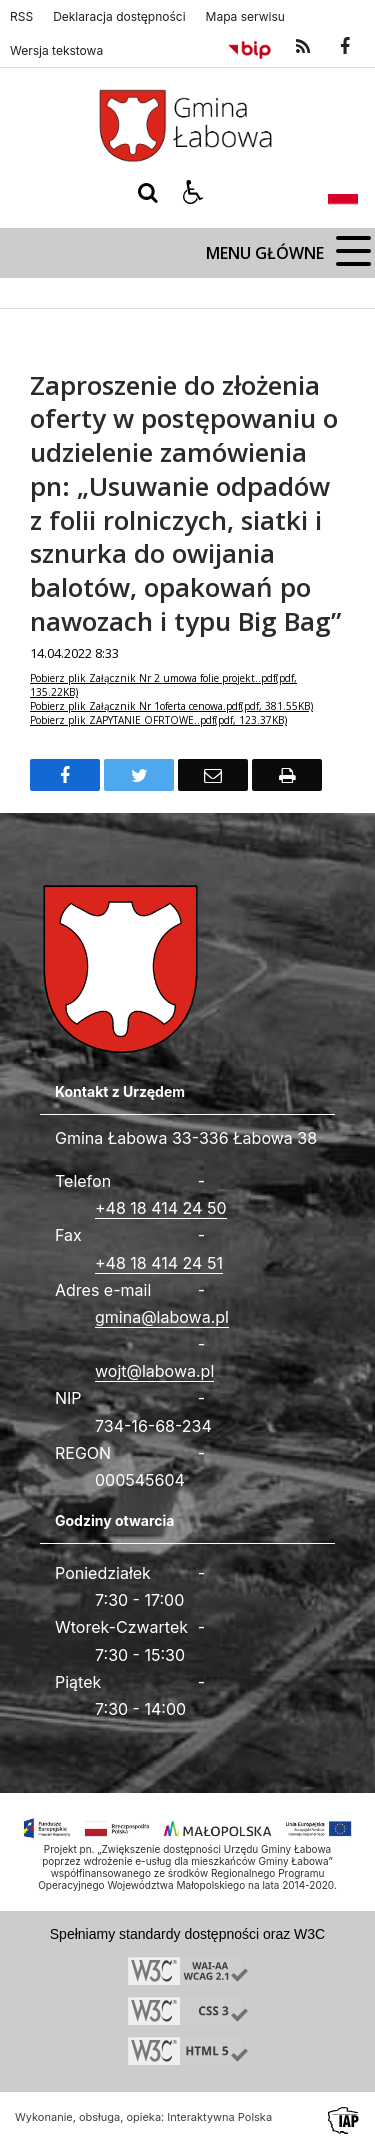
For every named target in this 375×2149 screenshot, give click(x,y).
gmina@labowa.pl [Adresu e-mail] (162, 1317)
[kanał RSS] (303, 47)
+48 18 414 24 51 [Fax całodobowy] (159, 1263)
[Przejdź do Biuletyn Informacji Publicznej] (249, 47)
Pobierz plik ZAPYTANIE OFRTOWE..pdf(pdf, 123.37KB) (158, 720)
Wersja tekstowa (56, 51)
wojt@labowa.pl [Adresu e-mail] (154, 1371)
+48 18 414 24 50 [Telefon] (161, 1208)
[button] (193, 193)
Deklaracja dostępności (119, 17)
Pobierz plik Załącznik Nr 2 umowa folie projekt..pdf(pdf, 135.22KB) (163, 685)
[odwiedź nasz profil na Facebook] (345, 47)
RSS (21, 17)
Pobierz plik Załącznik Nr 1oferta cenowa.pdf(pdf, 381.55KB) (171, 706)
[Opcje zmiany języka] (343, 193)
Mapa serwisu (245, 17)
